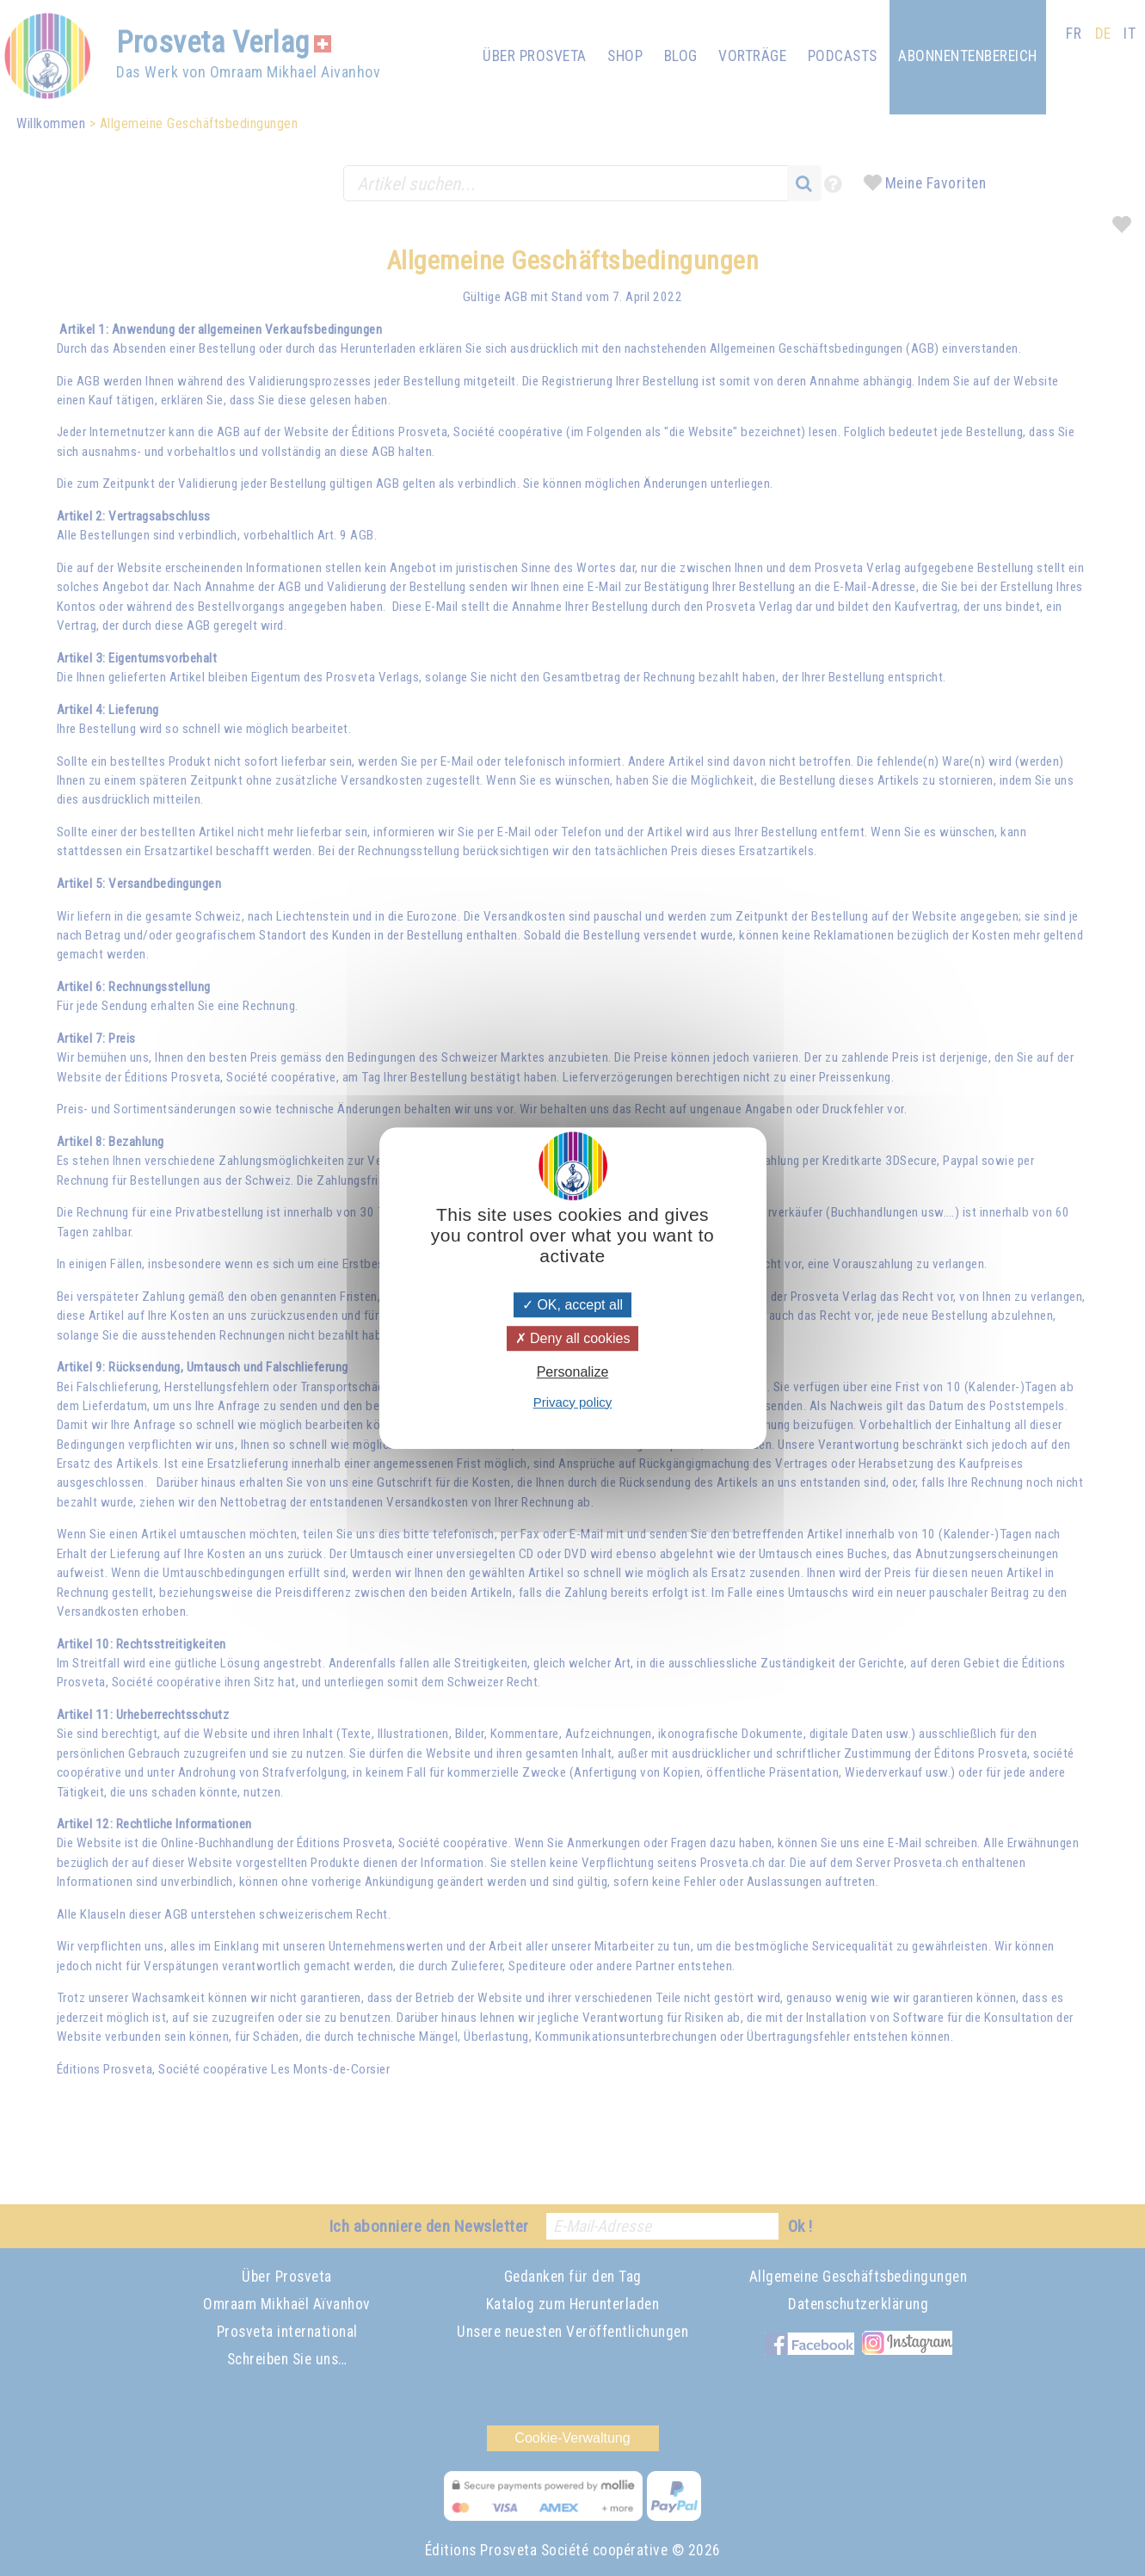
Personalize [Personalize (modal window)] (573, 1372)
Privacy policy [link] (573, 1402)
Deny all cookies (573, 1338)
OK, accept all (572, 1304)
